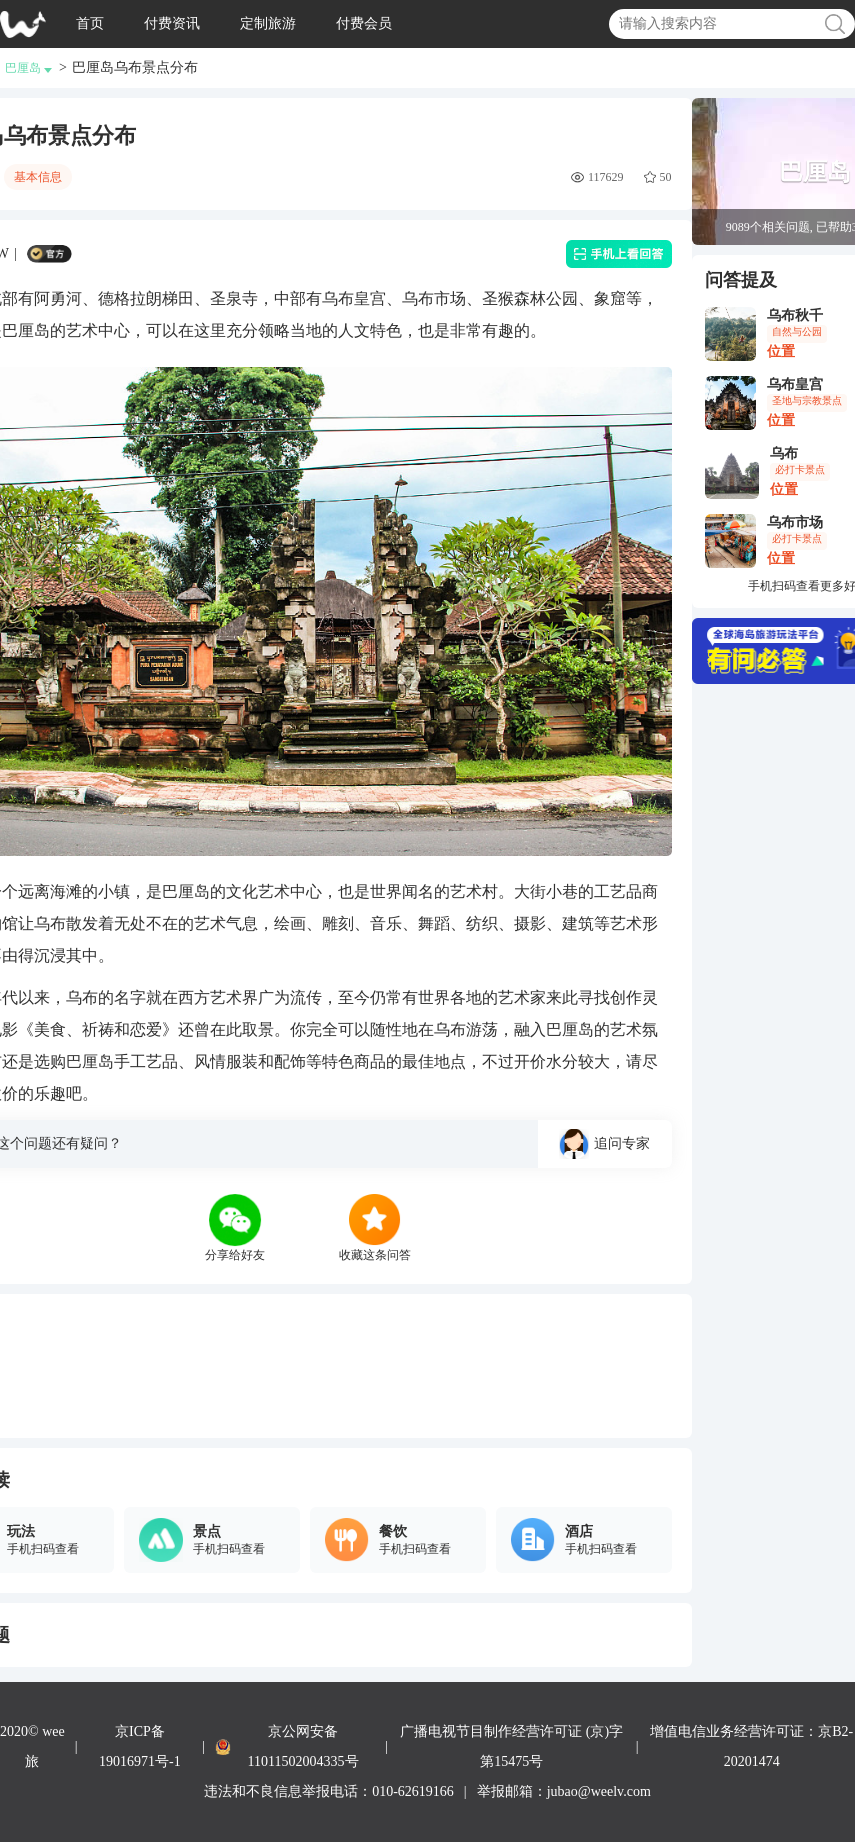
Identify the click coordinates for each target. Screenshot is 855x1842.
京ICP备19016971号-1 (140, 1746)
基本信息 (38, 177)
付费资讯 (172, 23)
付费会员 (364, 23)
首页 (90, 23)
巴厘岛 (28, 68)
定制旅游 (268, 23)
